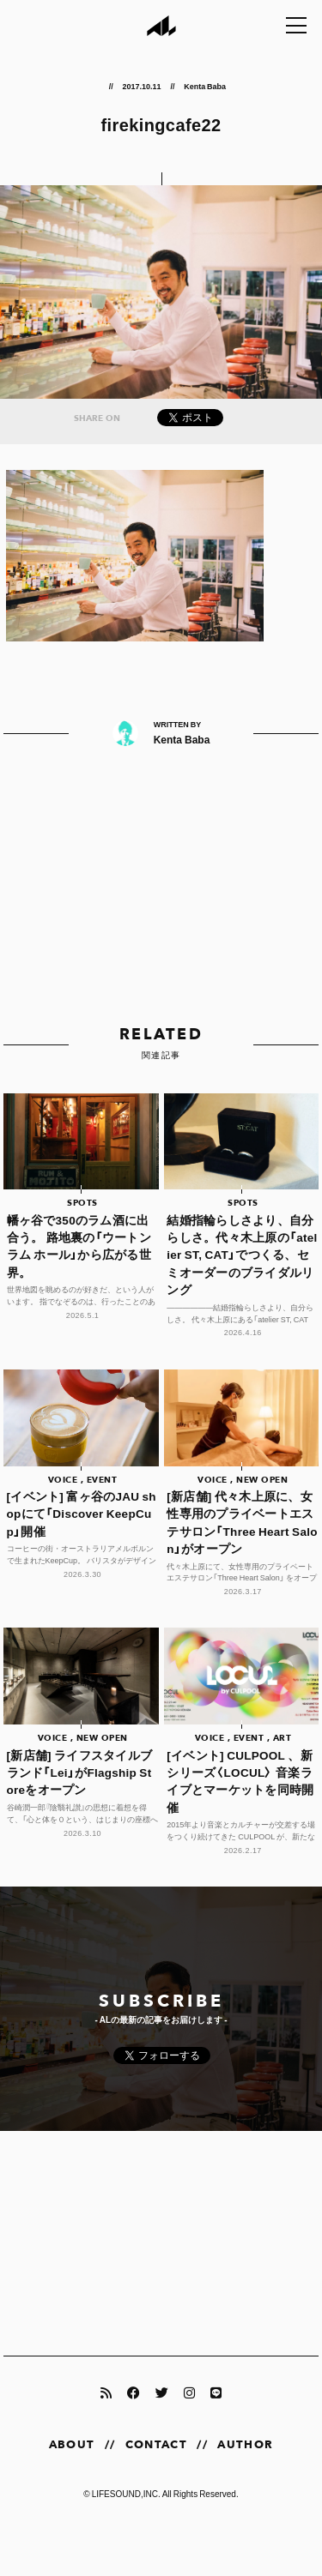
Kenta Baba (205, 86)
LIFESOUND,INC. (126, 2493)
